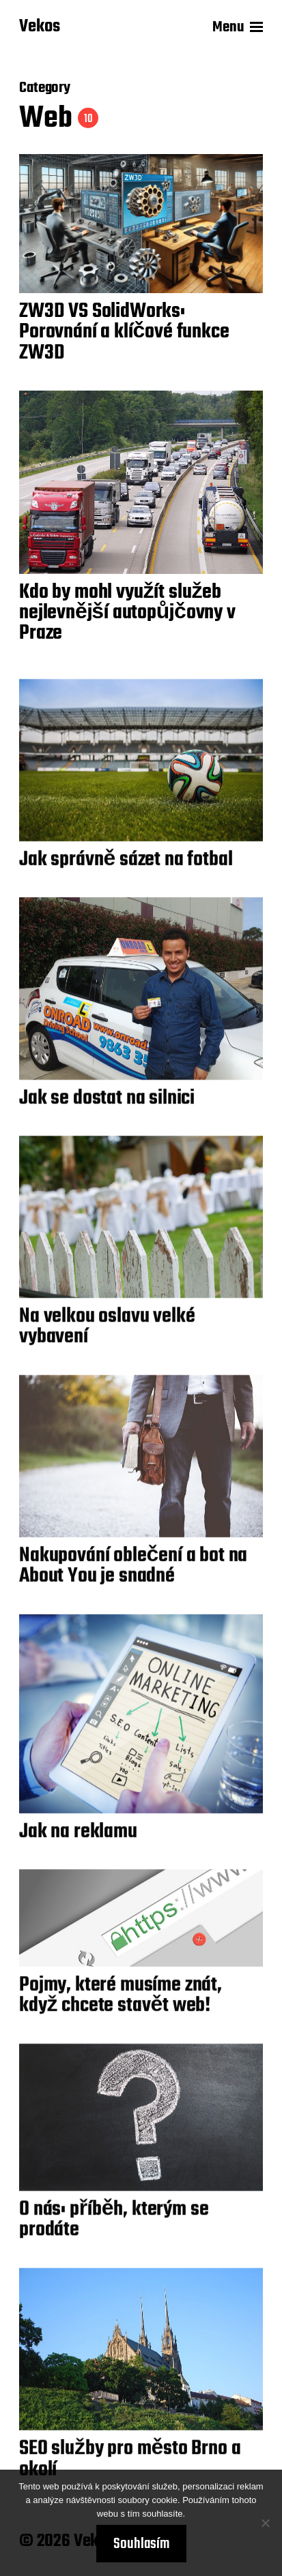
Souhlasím (141, 2544)
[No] (265, 2523)
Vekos (39, 27)
